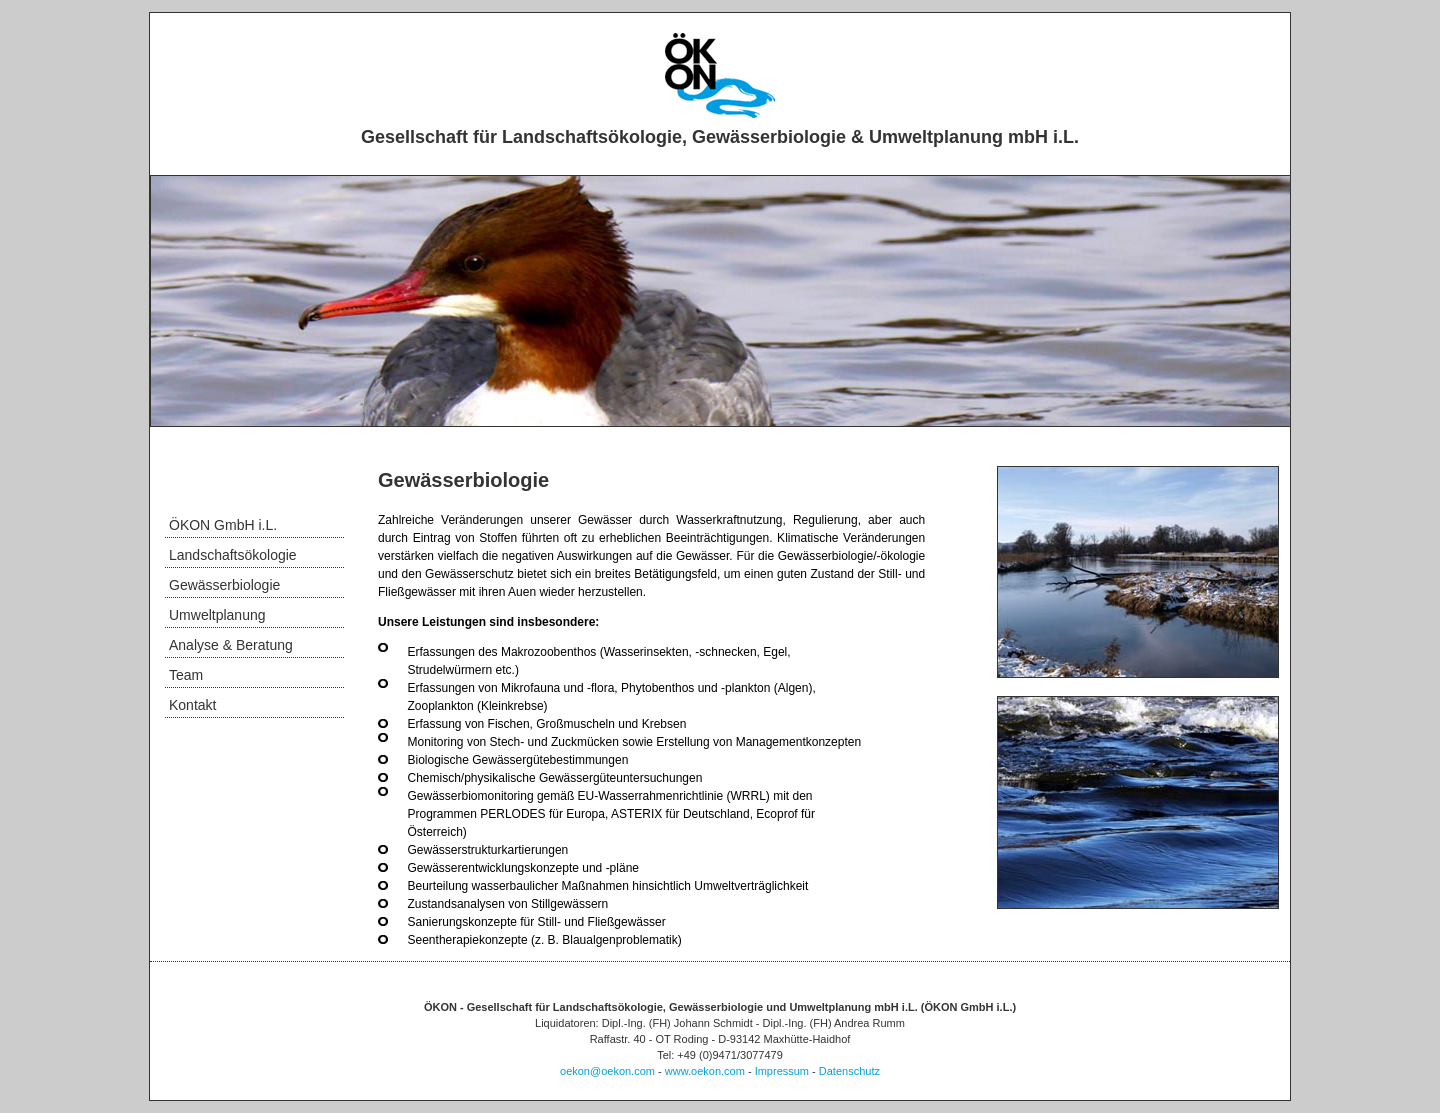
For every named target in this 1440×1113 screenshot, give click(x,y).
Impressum (782, 1071)
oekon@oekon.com (607, 1071)
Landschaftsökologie (233, 555)
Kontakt (192, 705)
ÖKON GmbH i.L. (223, 525)
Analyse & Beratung (231, 645)
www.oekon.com (705, 1071)
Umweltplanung (217, 615)
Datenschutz (849, 1071)
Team (186, 675)
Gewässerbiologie (224, 585)
